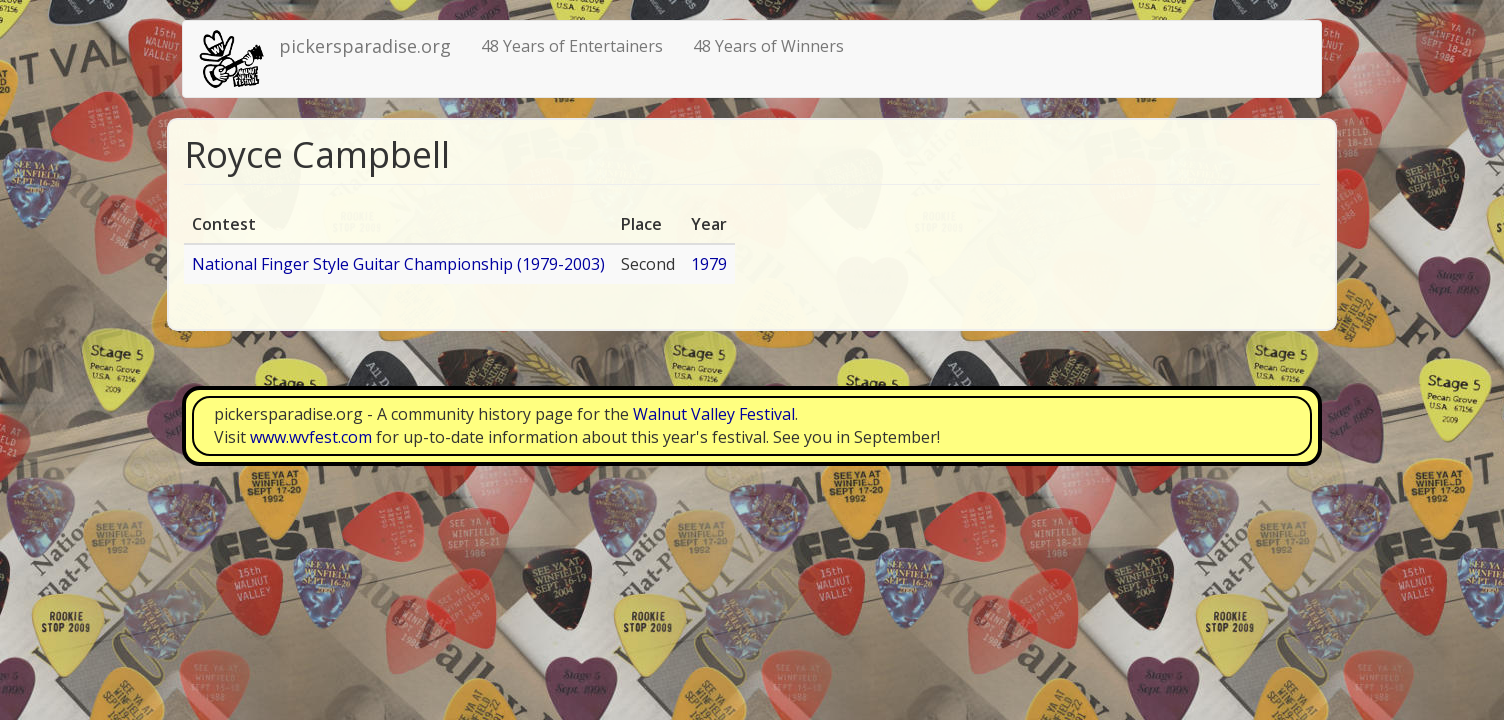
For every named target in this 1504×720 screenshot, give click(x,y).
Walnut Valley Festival (714, 414)
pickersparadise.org (365, 46)
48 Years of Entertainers (572, 46)
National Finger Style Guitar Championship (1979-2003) (398, 264)
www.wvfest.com (311, 437)
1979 (709, 264)
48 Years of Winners (768, 46)
